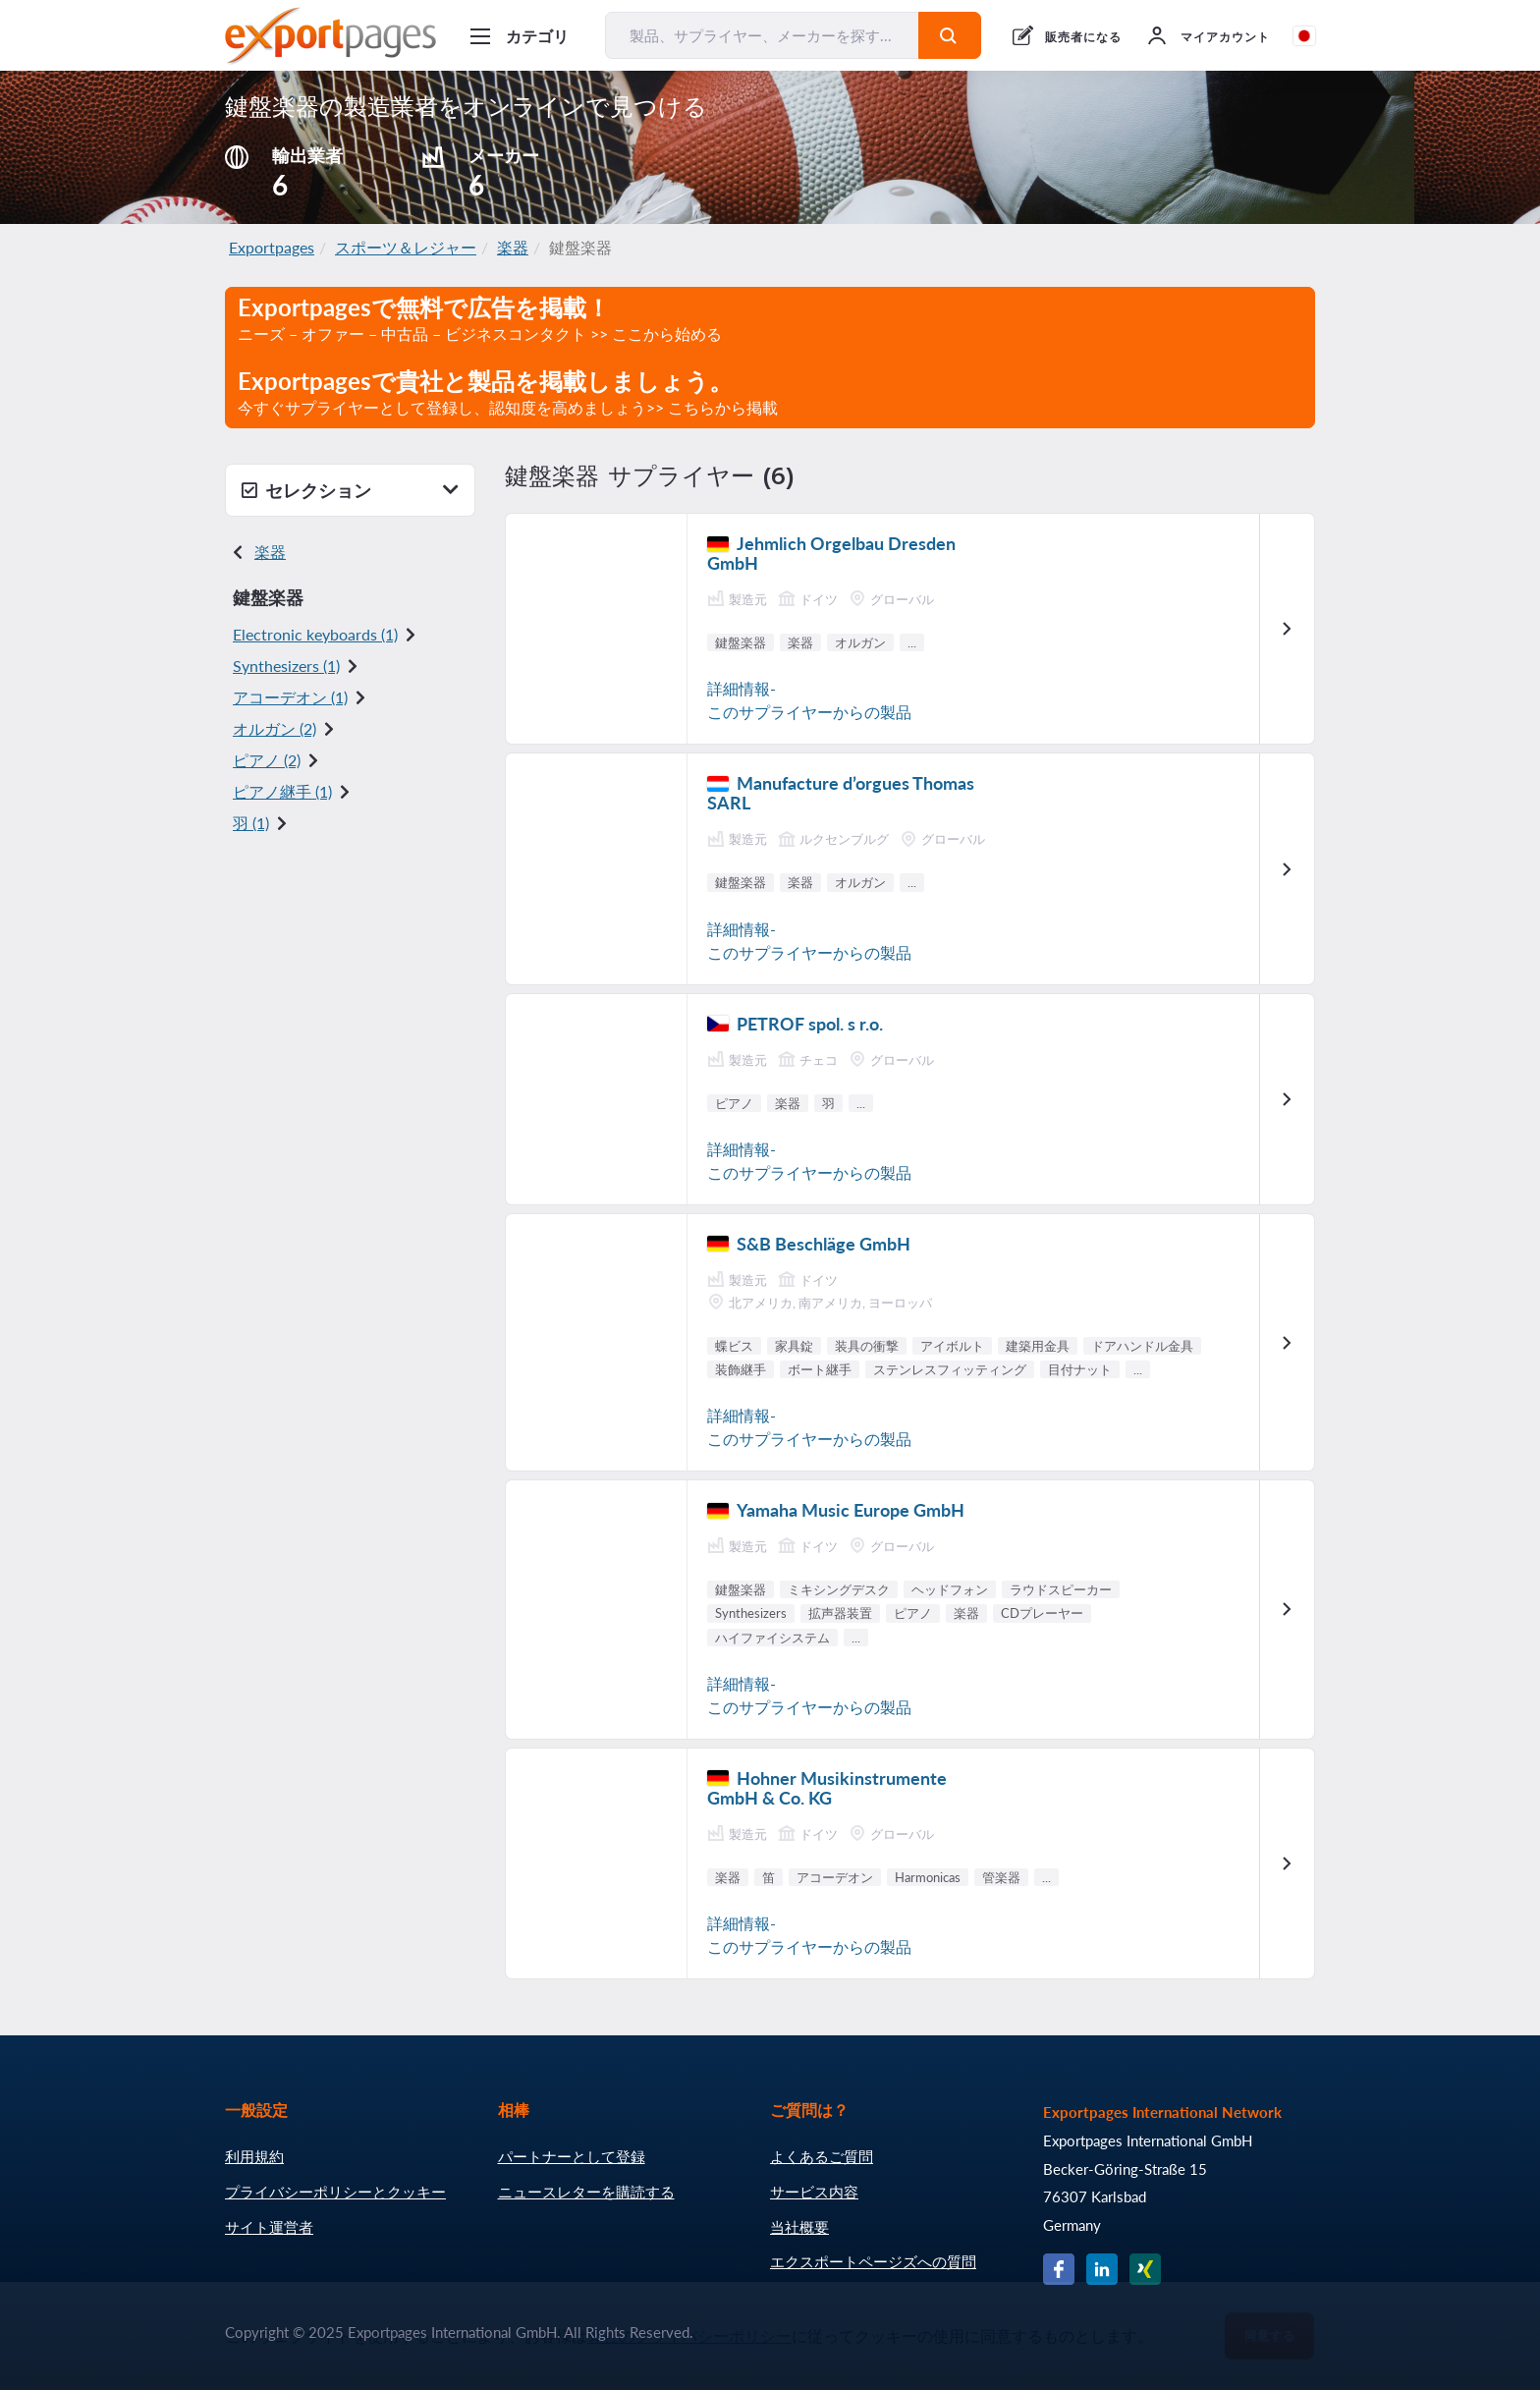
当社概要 (799, 2227)
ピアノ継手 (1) (282, 791)
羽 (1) (251, 822)
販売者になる (1083, 36)
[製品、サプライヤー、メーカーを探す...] (762, 35)
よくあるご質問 (821, 2156)
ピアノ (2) (267, 759)
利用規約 (254, 2156)
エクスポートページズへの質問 (873, 2261)
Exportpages (271, 247)
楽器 (512, 247)
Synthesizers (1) (286, 665)
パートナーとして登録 (571, 2156)
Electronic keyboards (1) (315, 634)
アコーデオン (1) (290, 697)
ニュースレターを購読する (586, 2191)
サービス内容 (814, 2191)
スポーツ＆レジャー (405, 247)
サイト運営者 (269, 2227)
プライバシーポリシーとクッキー (335, 2191)
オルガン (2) (274, 728)
